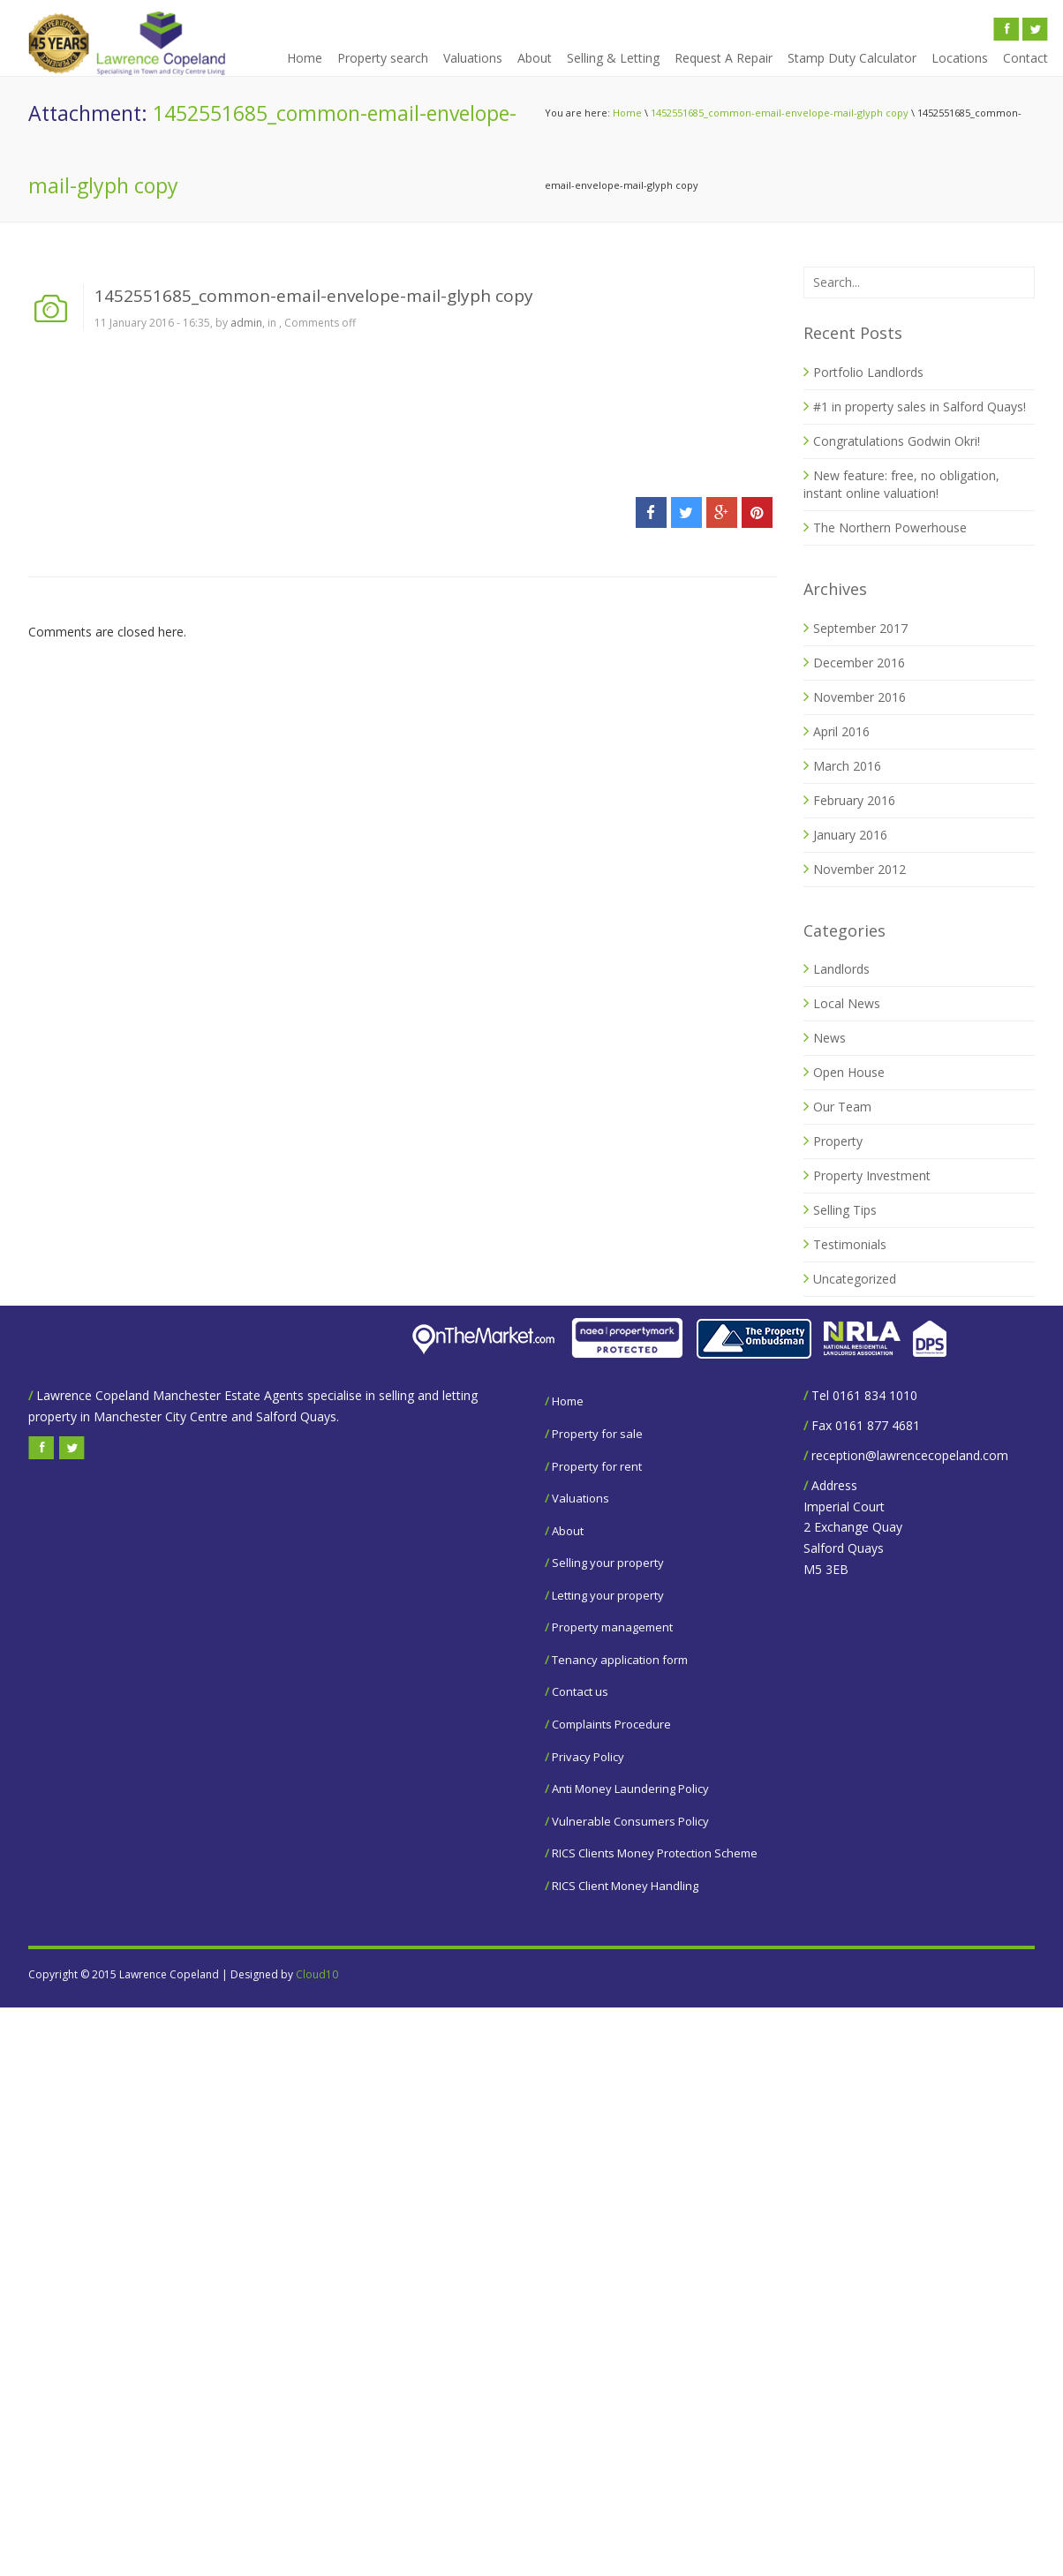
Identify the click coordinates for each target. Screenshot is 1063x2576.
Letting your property (608, 1595)
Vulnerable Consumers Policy (630, 1821)
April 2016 (841, 731)
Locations (959, 57)
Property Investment (872, 1175)
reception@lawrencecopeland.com (909, 1455)
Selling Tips (845, 1209)
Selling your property (608, 1562)
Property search (382, 57)
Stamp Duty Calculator (852, 57)
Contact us (580, 1691)
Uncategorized (854, 1278)
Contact (1025, 57)
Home (304, 57)
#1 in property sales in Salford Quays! (919, 406)
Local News (846, 1003)
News (829, 1037)
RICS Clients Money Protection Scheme (655, 1853)
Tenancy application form (620, 1660)
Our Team (842, 1106)
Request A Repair (724, 57)
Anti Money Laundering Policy (630, 1788)
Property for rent (597, 1466)
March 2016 (847, 765)
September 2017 (860, 628)
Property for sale (597, 1434)
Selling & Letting (613, 57)
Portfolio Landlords (868, 372)
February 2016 (854, 800)
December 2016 (859, 662)
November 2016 (859, 697)
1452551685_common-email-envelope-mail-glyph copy (779, 112)
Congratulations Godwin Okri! (896, 441)
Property (838, 1141)
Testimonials (849, 1244)
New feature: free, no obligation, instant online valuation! (901, 484)
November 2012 (859, 869)
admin (246, 322)
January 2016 (850, 834)
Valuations (472, 57)
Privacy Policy (588, 1757)
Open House (849, 1072)
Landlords (841, 968)
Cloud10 (317, 1974)
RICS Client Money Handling (625, 1886)
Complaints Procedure (611, 1724)
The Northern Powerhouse (890, 527)
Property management (612, 1627)
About (534, 57)
